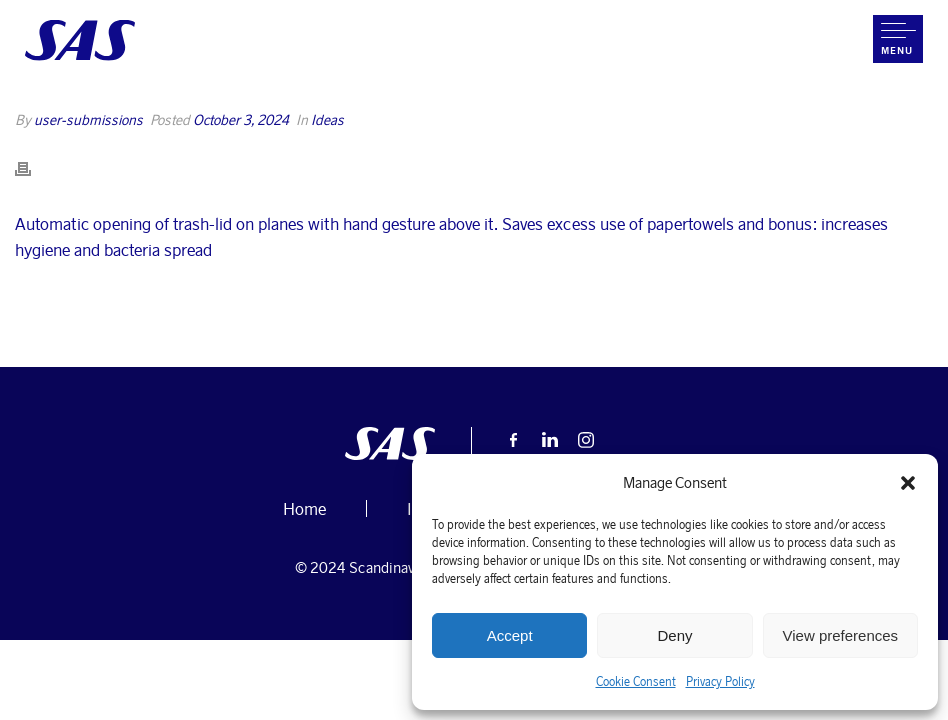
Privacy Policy (720, 681)
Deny (674, 635)
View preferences (841, 635)
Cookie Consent (636, 681)
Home (375, 110)
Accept (510, 635)
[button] (908, 483)
